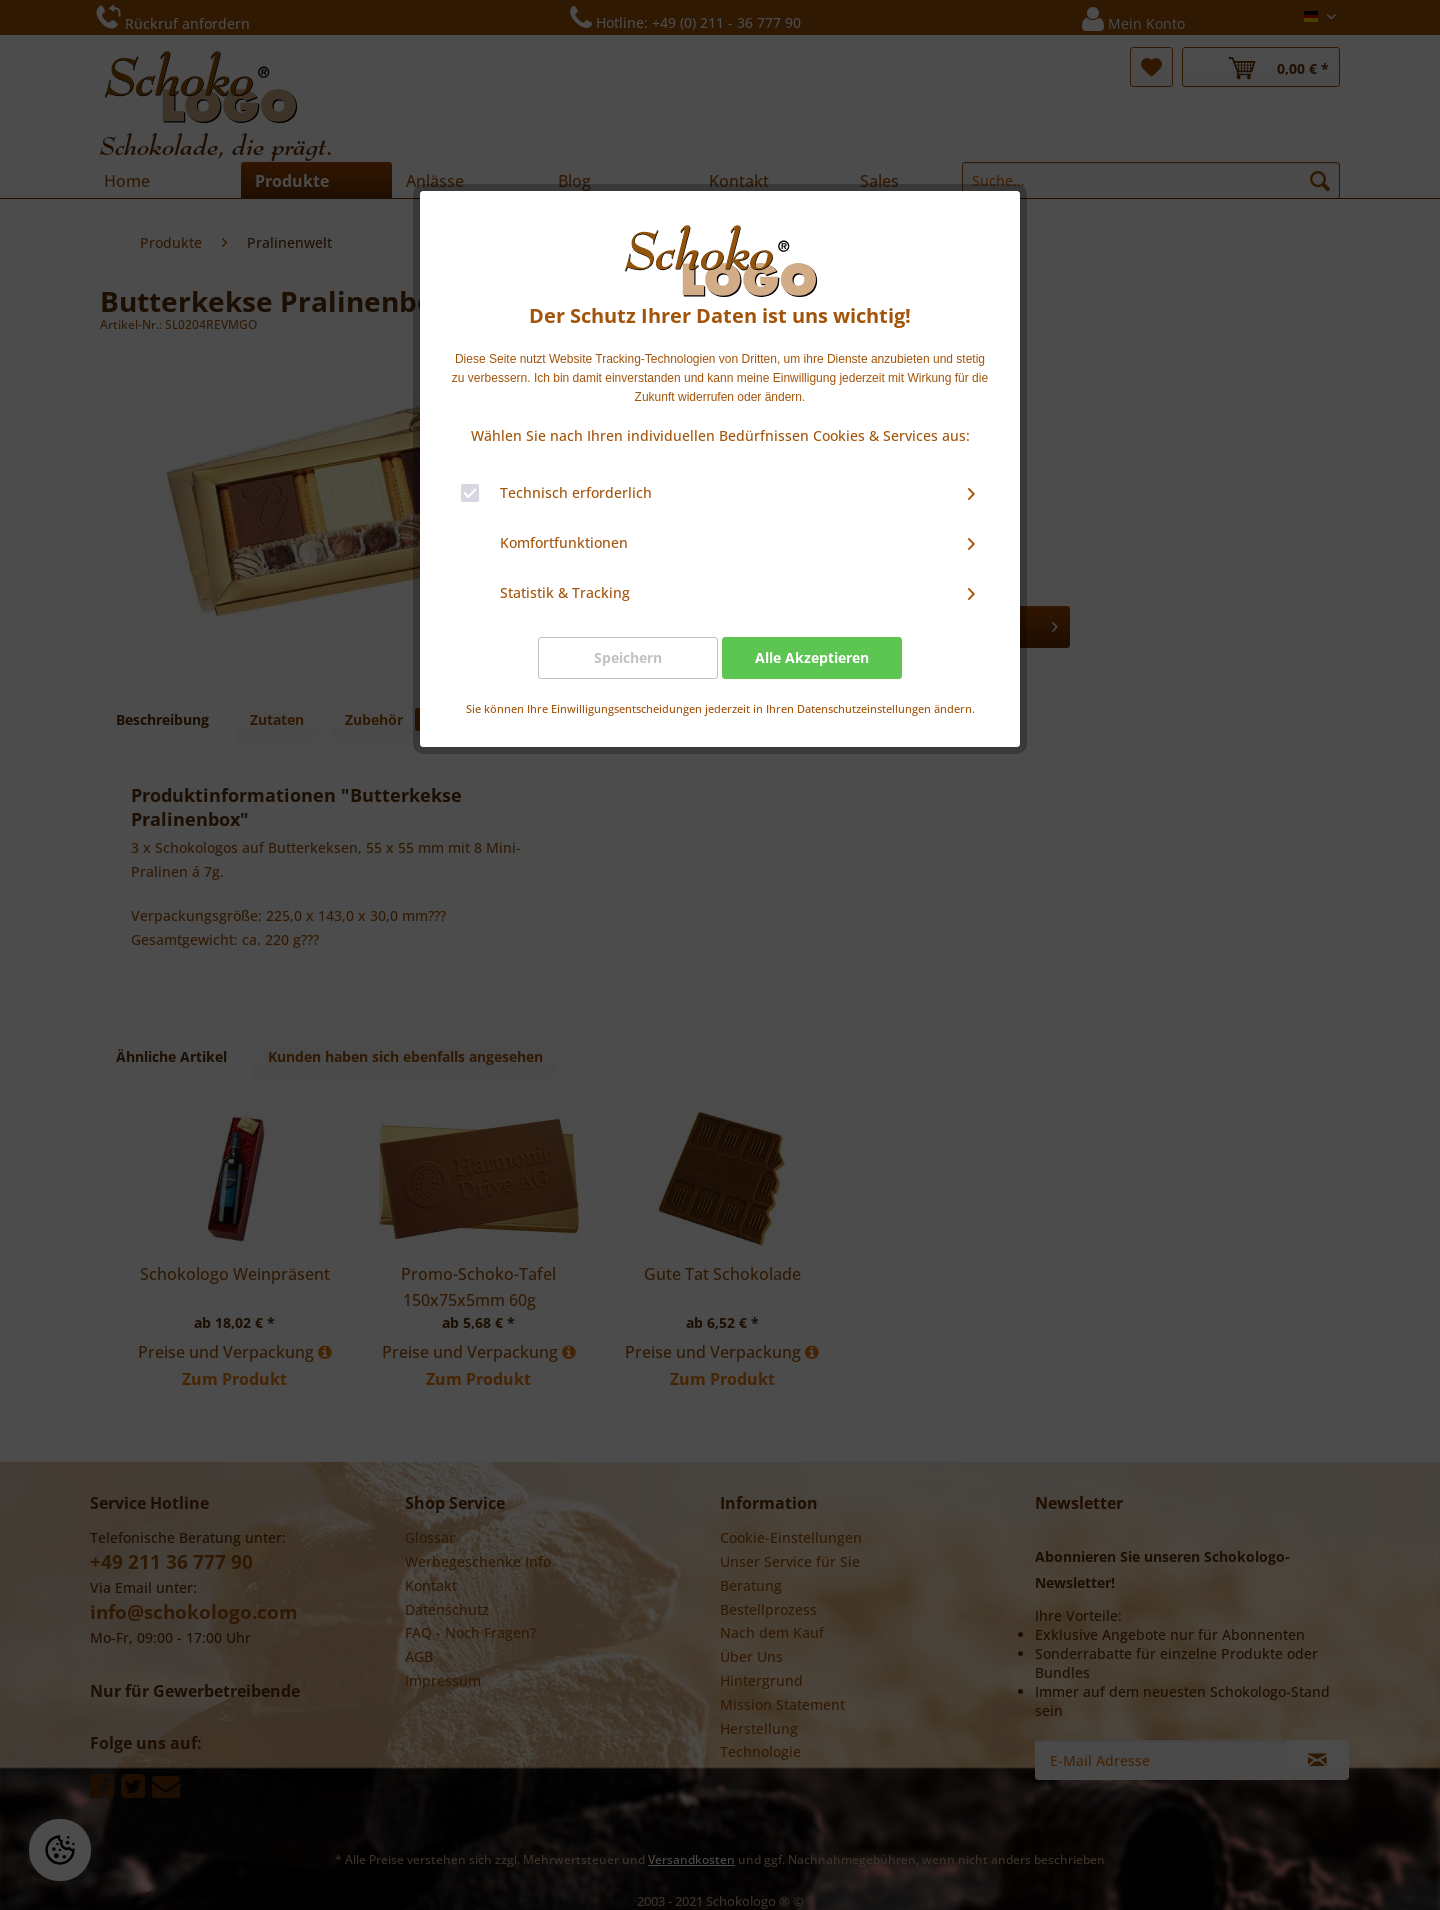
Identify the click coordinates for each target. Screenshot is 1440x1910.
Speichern (628, 657)
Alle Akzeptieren (812, 657)
